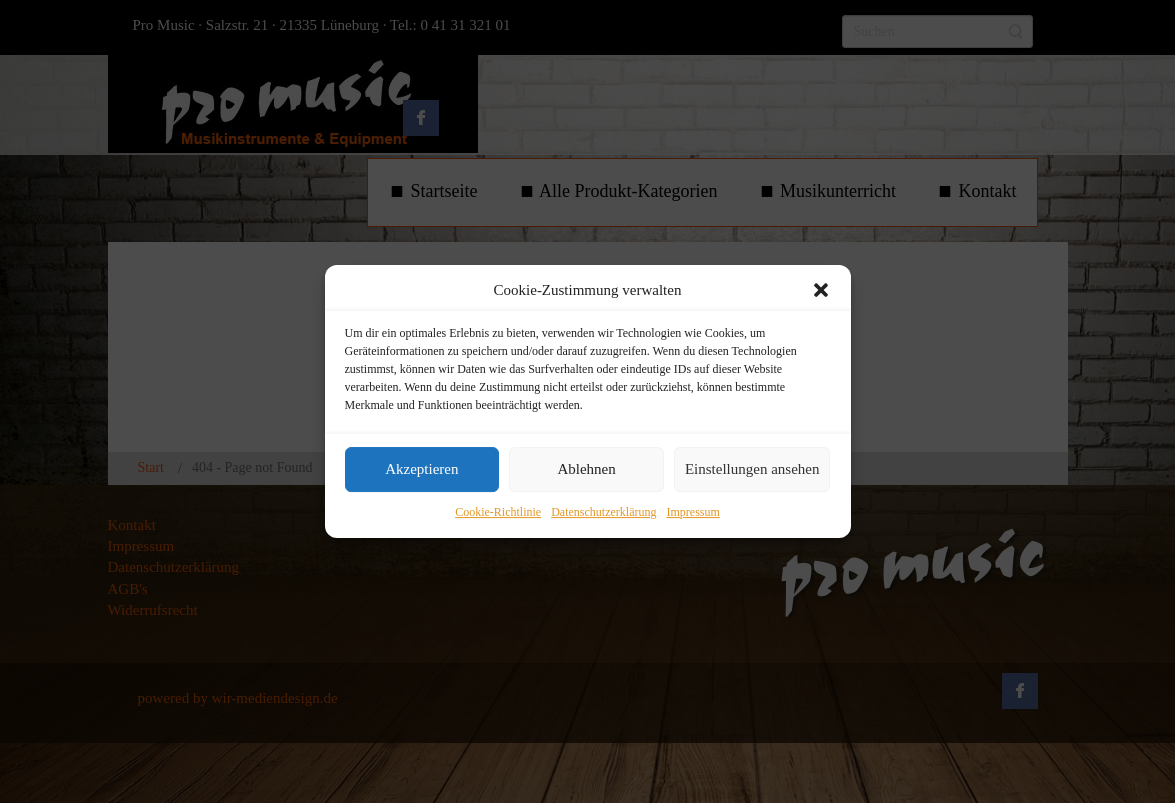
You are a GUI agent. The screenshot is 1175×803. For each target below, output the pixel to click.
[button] (821, 290)
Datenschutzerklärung (603, 512)
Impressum (692, 512)
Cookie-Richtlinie (498, 512)
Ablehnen (586, 470)
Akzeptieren (421, 470)
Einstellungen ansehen (752, 470)
